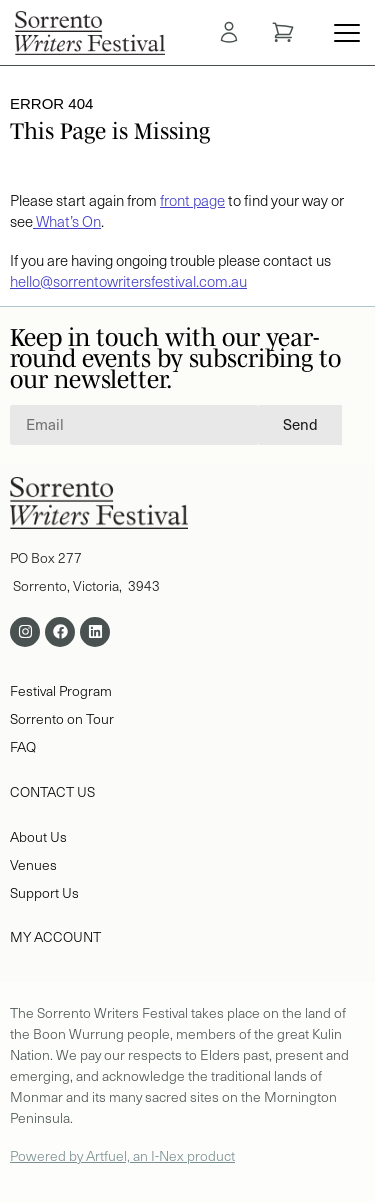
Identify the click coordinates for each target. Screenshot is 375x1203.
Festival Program (61, 690)
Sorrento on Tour (62, 718)
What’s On (67, 221)
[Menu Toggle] (347, 33)
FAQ (24, 746)
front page (192, 200)
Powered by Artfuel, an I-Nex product (122, 1155)
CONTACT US (52, 791)
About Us (38, 836)
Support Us (44, 892)
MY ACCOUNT (55, 936)
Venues (33, 864)
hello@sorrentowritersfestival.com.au (128, 281)
